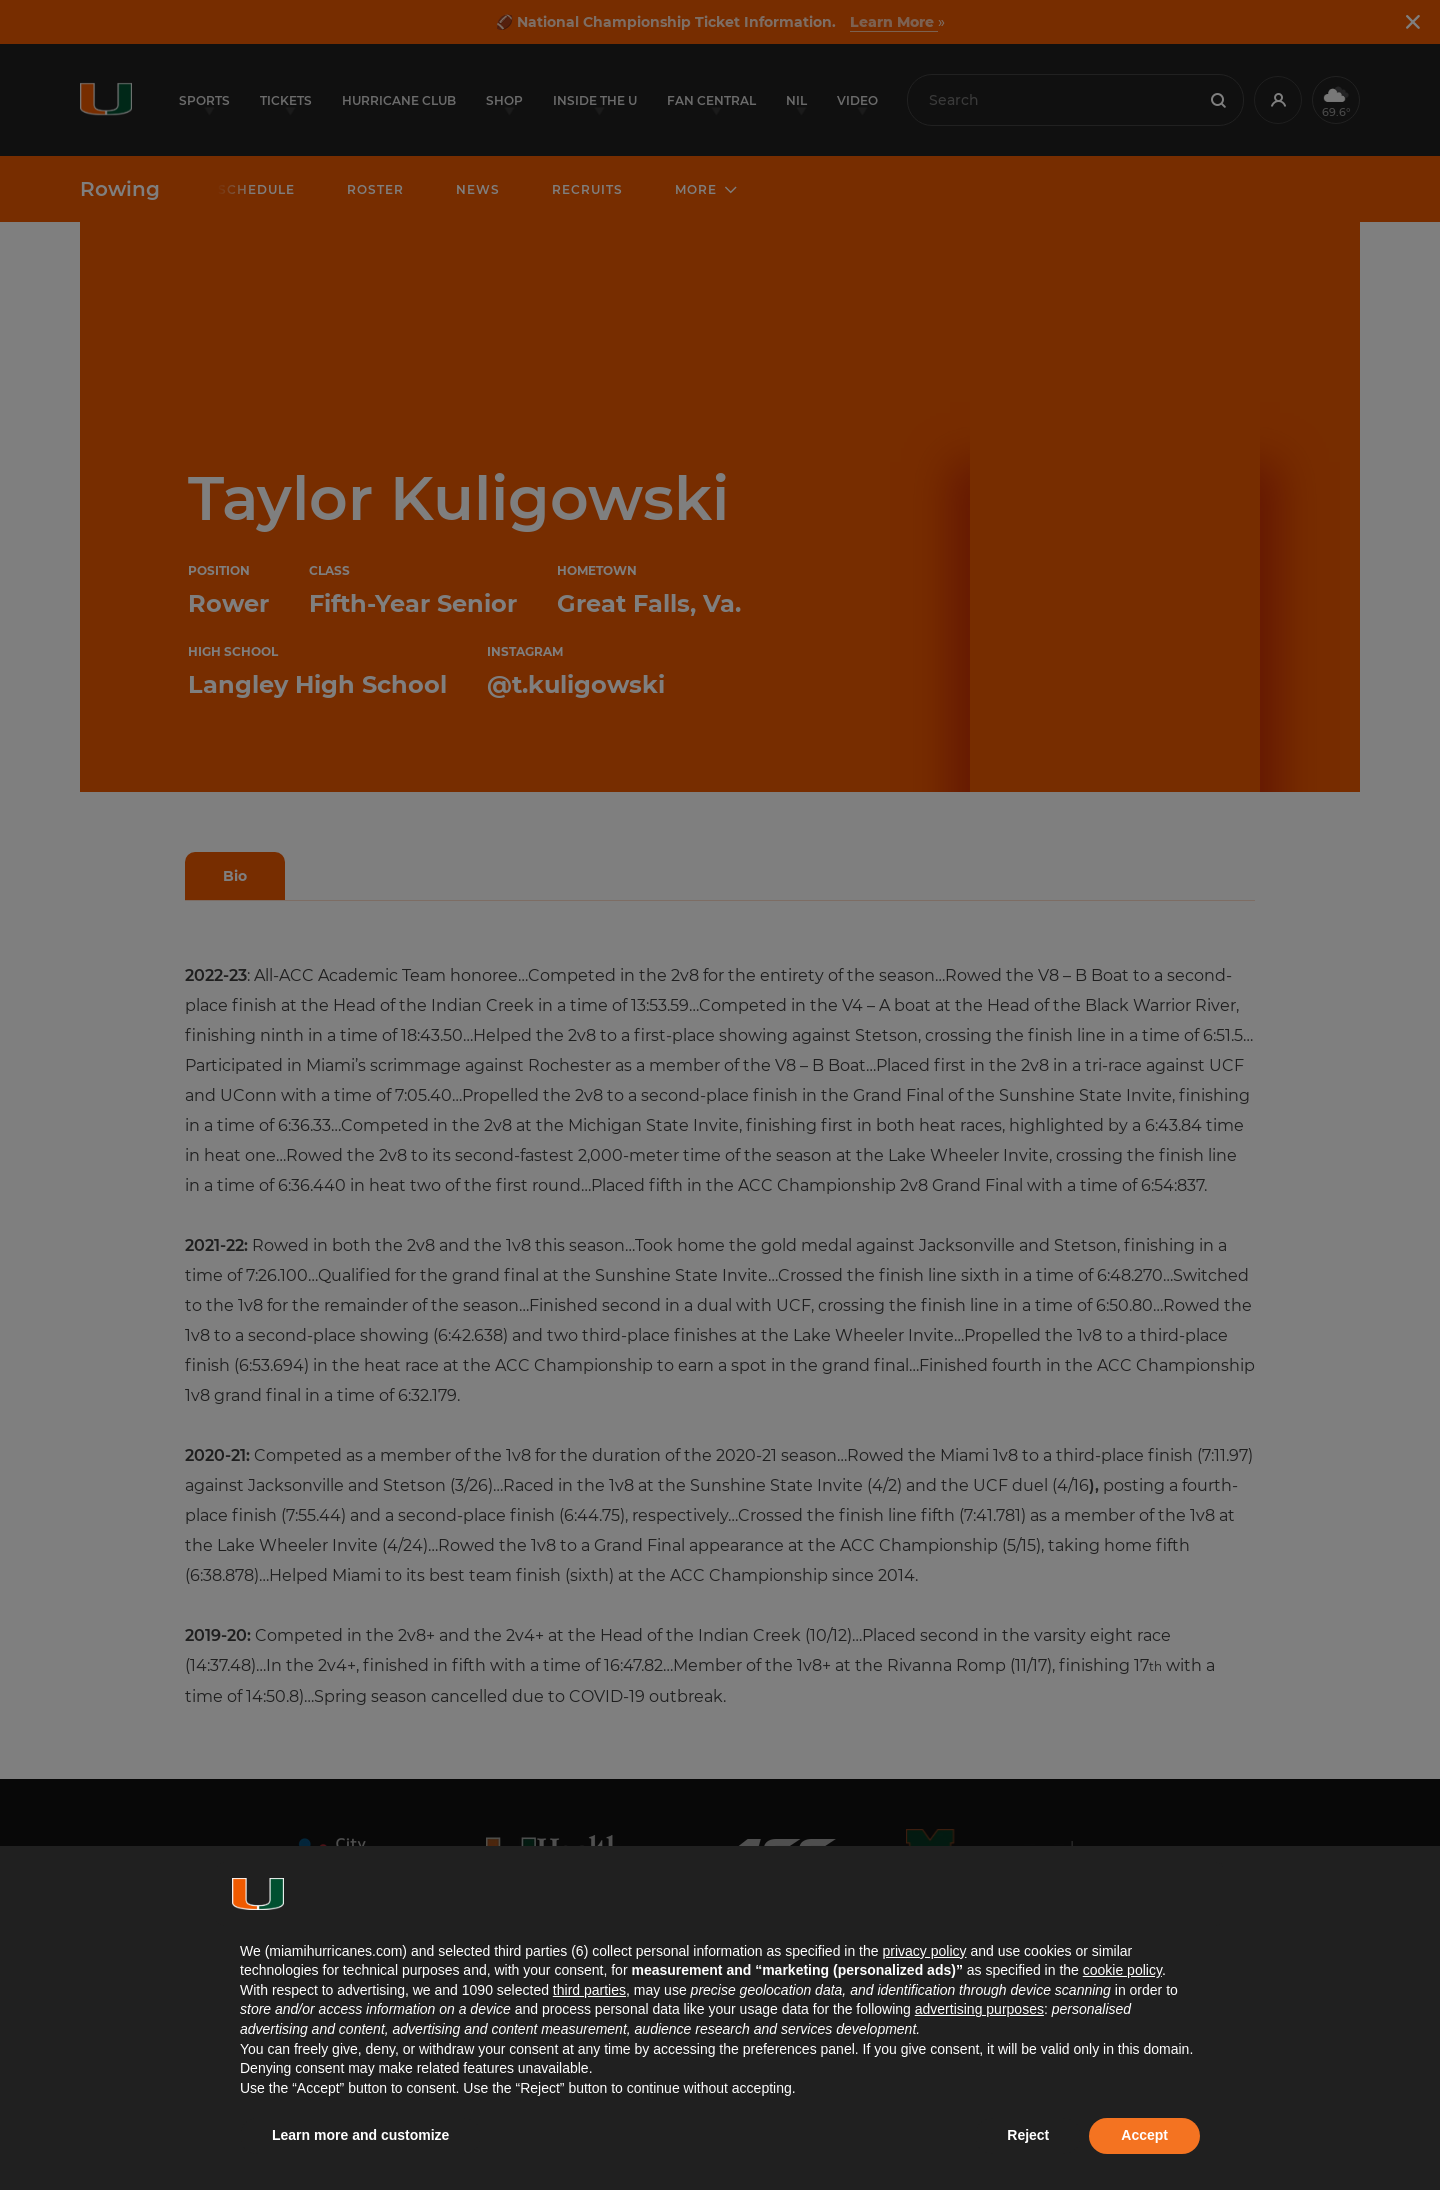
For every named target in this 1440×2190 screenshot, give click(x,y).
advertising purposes (979, 2009)
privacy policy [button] (924, 1951)
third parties (589, 1990)
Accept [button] (1144, 2135)
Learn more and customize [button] (360, 2135)
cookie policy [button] (1122, 1970)
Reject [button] (1028, 2135)
